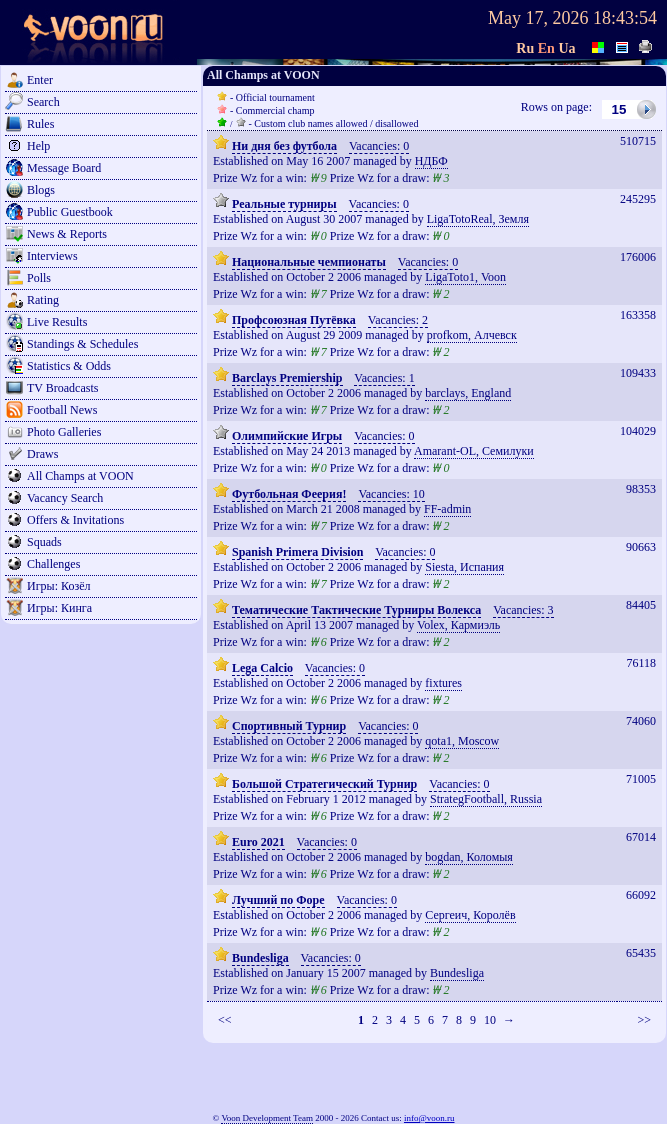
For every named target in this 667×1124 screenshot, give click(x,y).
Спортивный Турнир (289, 726)
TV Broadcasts (62, 388)
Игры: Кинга (59, 608)
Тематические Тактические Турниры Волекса (356, 610)
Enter (40, 80)
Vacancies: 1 (384, 378)
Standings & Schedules (82, 344)
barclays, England (468, 393)
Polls (39, 278)
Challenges (53, 564)
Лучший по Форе (278, 900)
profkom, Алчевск (472, 335)
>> (644, 1020)
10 (490, 1020)
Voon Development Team (267, 1118)
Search (43, 102)
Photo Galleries (64, 432)
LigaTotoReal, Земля (478, 219)
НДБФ (431, 161)
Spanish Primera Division (297, 552)
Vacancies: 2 (398, 320)
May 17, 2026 (538, 18)
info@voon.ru (429, 1118)
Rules (40, 124)
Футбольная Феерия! (289, 494)
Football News (62, 410)
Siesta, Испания (464, 567)
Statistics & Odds (69, 366)
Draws (42, 454)
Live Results (57, 322)
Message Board (64, 168)
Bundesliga (260, 958)
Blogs (41, 190)
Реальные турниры (284, 204)
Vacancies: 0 (379, 146)
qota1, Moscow (462, 741)
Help (38, 146)
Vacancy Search (65, 498)
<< (225, 1020)
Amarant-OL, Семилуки (474, 451)
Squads (44, 542)
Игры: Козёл (58, 586)
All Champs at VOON (80, 476)
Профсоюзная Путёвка (294, 320)
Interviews (52, 256)
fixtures (443, 683)
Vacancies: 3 (523, 610)
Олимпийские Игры (287, 436)
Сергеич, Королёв (470, 915)
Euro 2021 (258, 842)
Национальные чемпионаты (309, 262)
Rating (43, 300)
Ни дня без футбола (284, 146)
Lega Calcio (262, 668)
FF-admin (447, 509)
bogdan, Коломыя (469, 857)
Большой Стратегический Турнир (324, 784)
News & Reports (67, 234)
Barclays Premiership (287, 378)
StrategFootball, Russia (486, 799)
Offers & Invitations (75, 520)
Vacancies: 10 (391, 494)
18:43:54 (625, 18)
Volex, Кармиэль (458, 625)
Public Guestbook (70, 212)
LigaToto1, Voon (465, 277)
